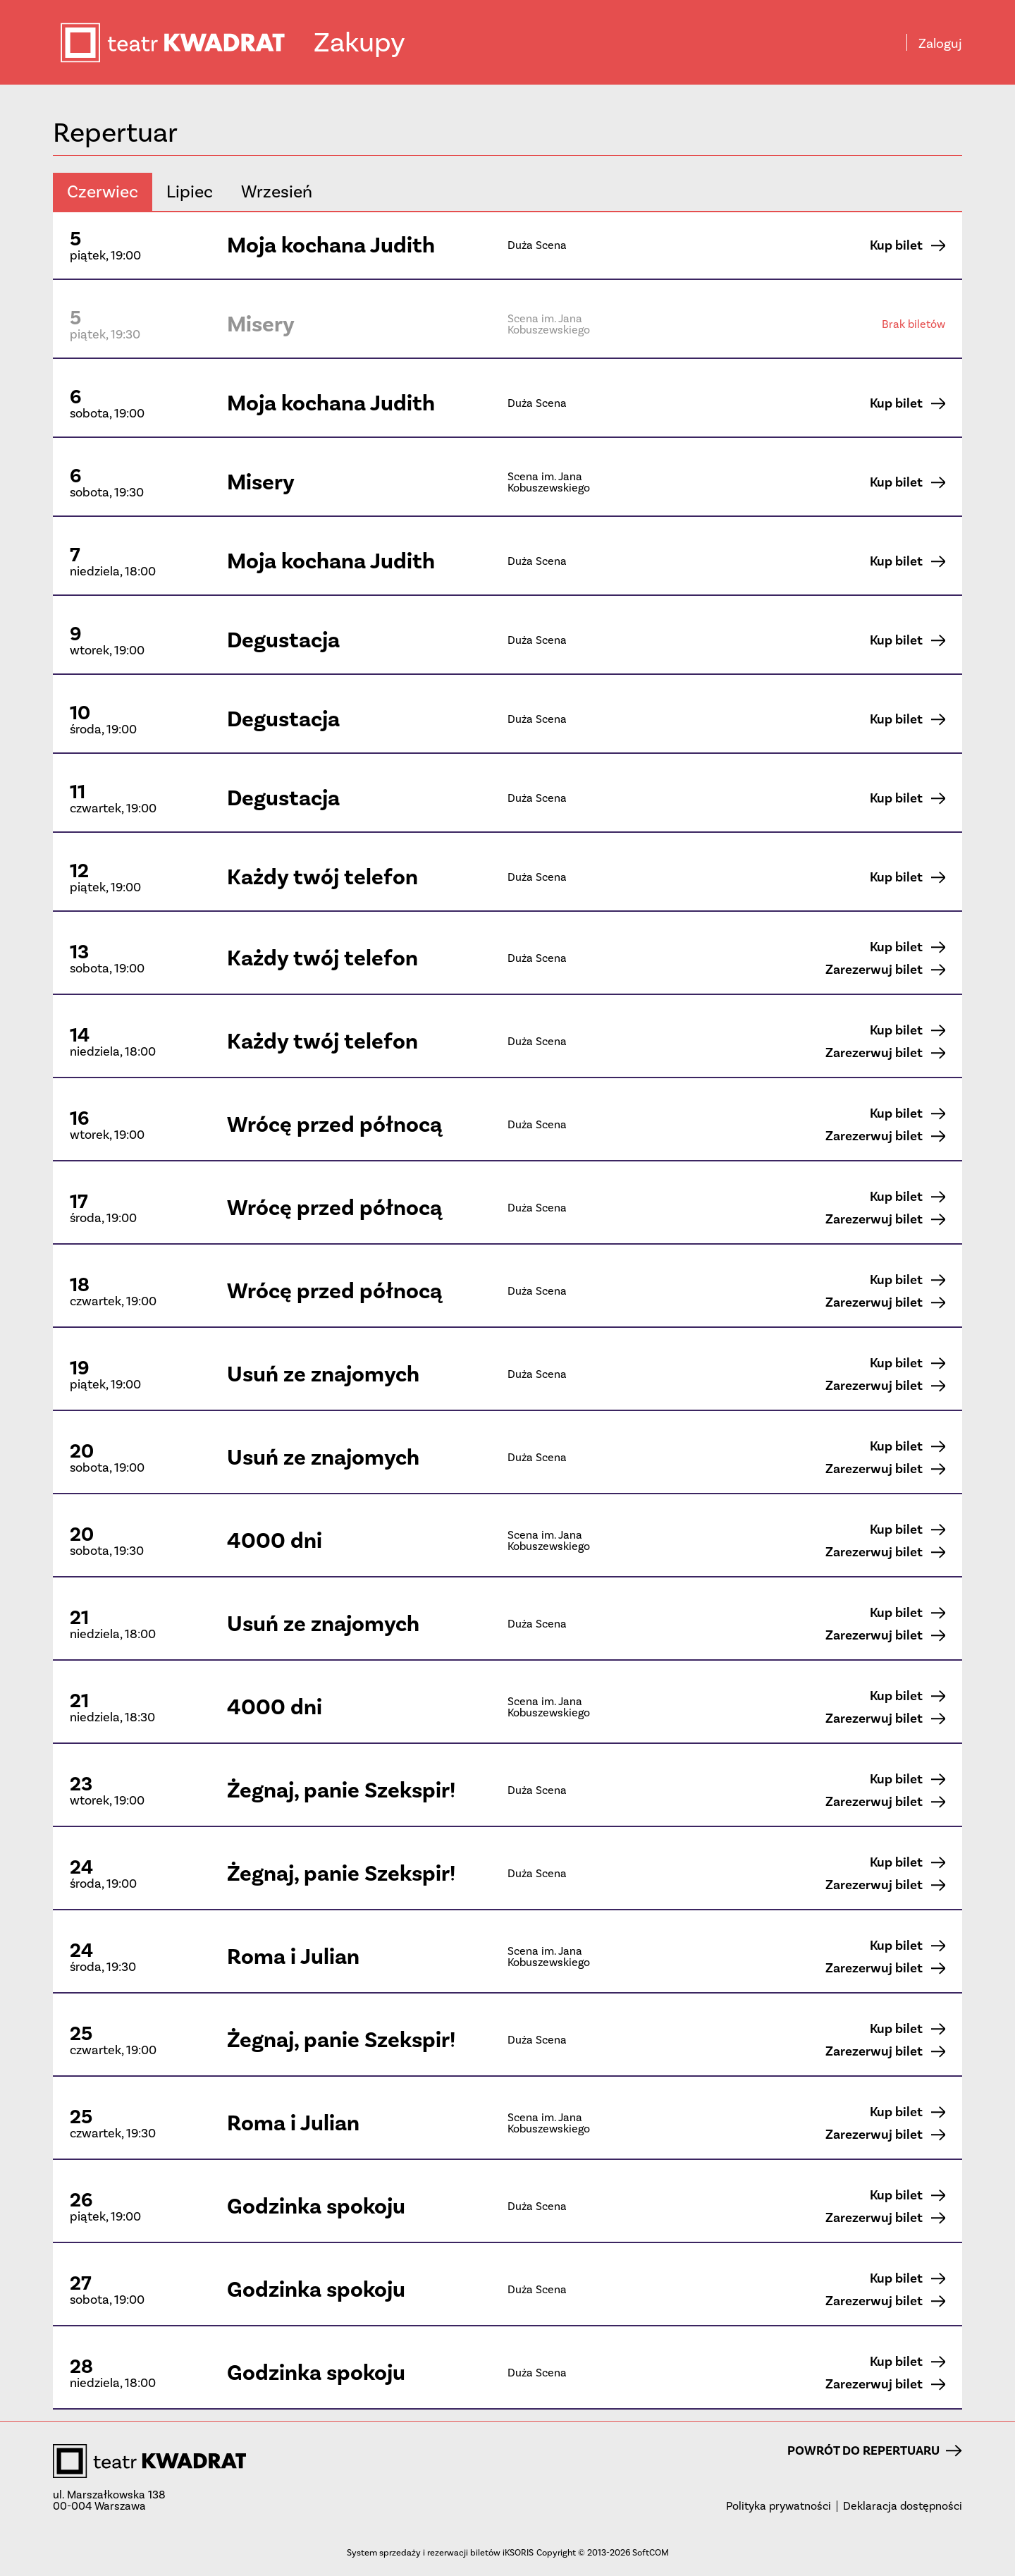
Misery (261, 324)
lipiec (189, 191)
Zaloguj (940, 44)
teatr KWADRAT (186, 43)
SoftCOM (650, 2552)
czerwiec (102, 191)
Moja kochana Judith (331, 245)
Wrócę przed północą (334, 1124)
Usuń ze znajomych (323, 1374)
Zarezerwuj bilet (885, 970)
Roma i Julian (293, 1956)
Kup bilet (907, 245)
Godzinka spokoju (316, 2206)
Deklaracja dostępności (902, 2506)
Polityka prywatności (778, 2506)
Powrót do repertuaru (874, 2450)
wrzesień (276, 191)
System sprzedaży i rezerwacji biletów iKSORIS (440, 2552)
